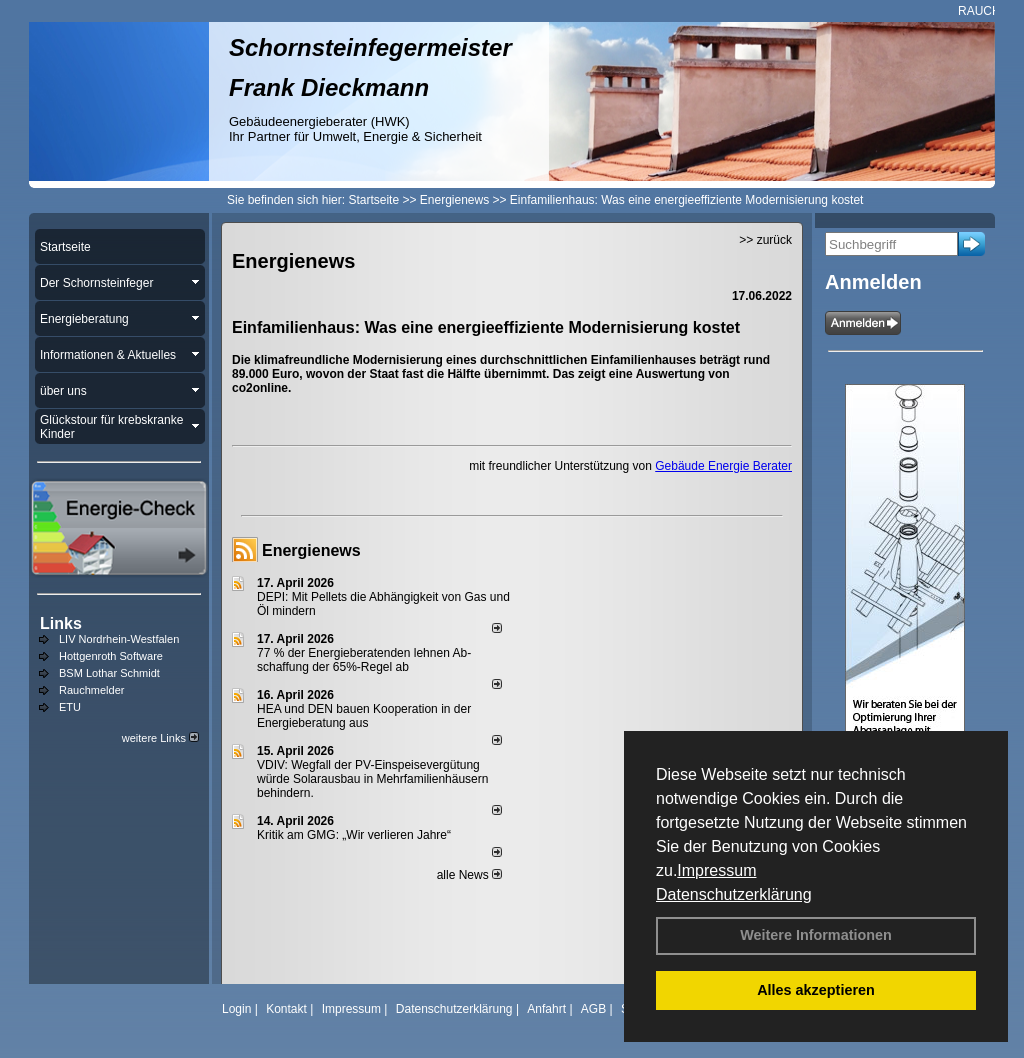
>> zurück (765, 240)
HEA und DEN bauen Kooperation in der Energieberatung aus (364, 716)
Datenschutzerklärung (734, 894)
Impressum (716, 870)
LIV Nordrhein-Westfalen (119, 639)
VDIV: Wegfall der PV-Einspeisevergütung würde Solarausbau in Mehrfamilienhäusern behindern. (372, 779)
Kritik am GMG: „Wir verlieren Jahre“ (354, 835)
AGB (593, 1009)
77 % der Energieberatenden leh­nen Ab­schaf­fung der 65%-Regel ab (364, 660)
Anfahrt (546, 1009)
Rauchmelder (91, 690)
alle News (469, 875)
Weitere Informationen (816, 935)
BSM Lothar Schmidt (109, 673)
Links (61, 623)
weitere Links (160, 738)
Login (236, 1009)
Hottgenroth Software (111, 656)
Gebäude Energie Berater (723, 466)
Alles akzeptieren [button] (816, 990)
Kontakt (286, 1009)
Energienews (311, 550)
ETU (70, 707)
